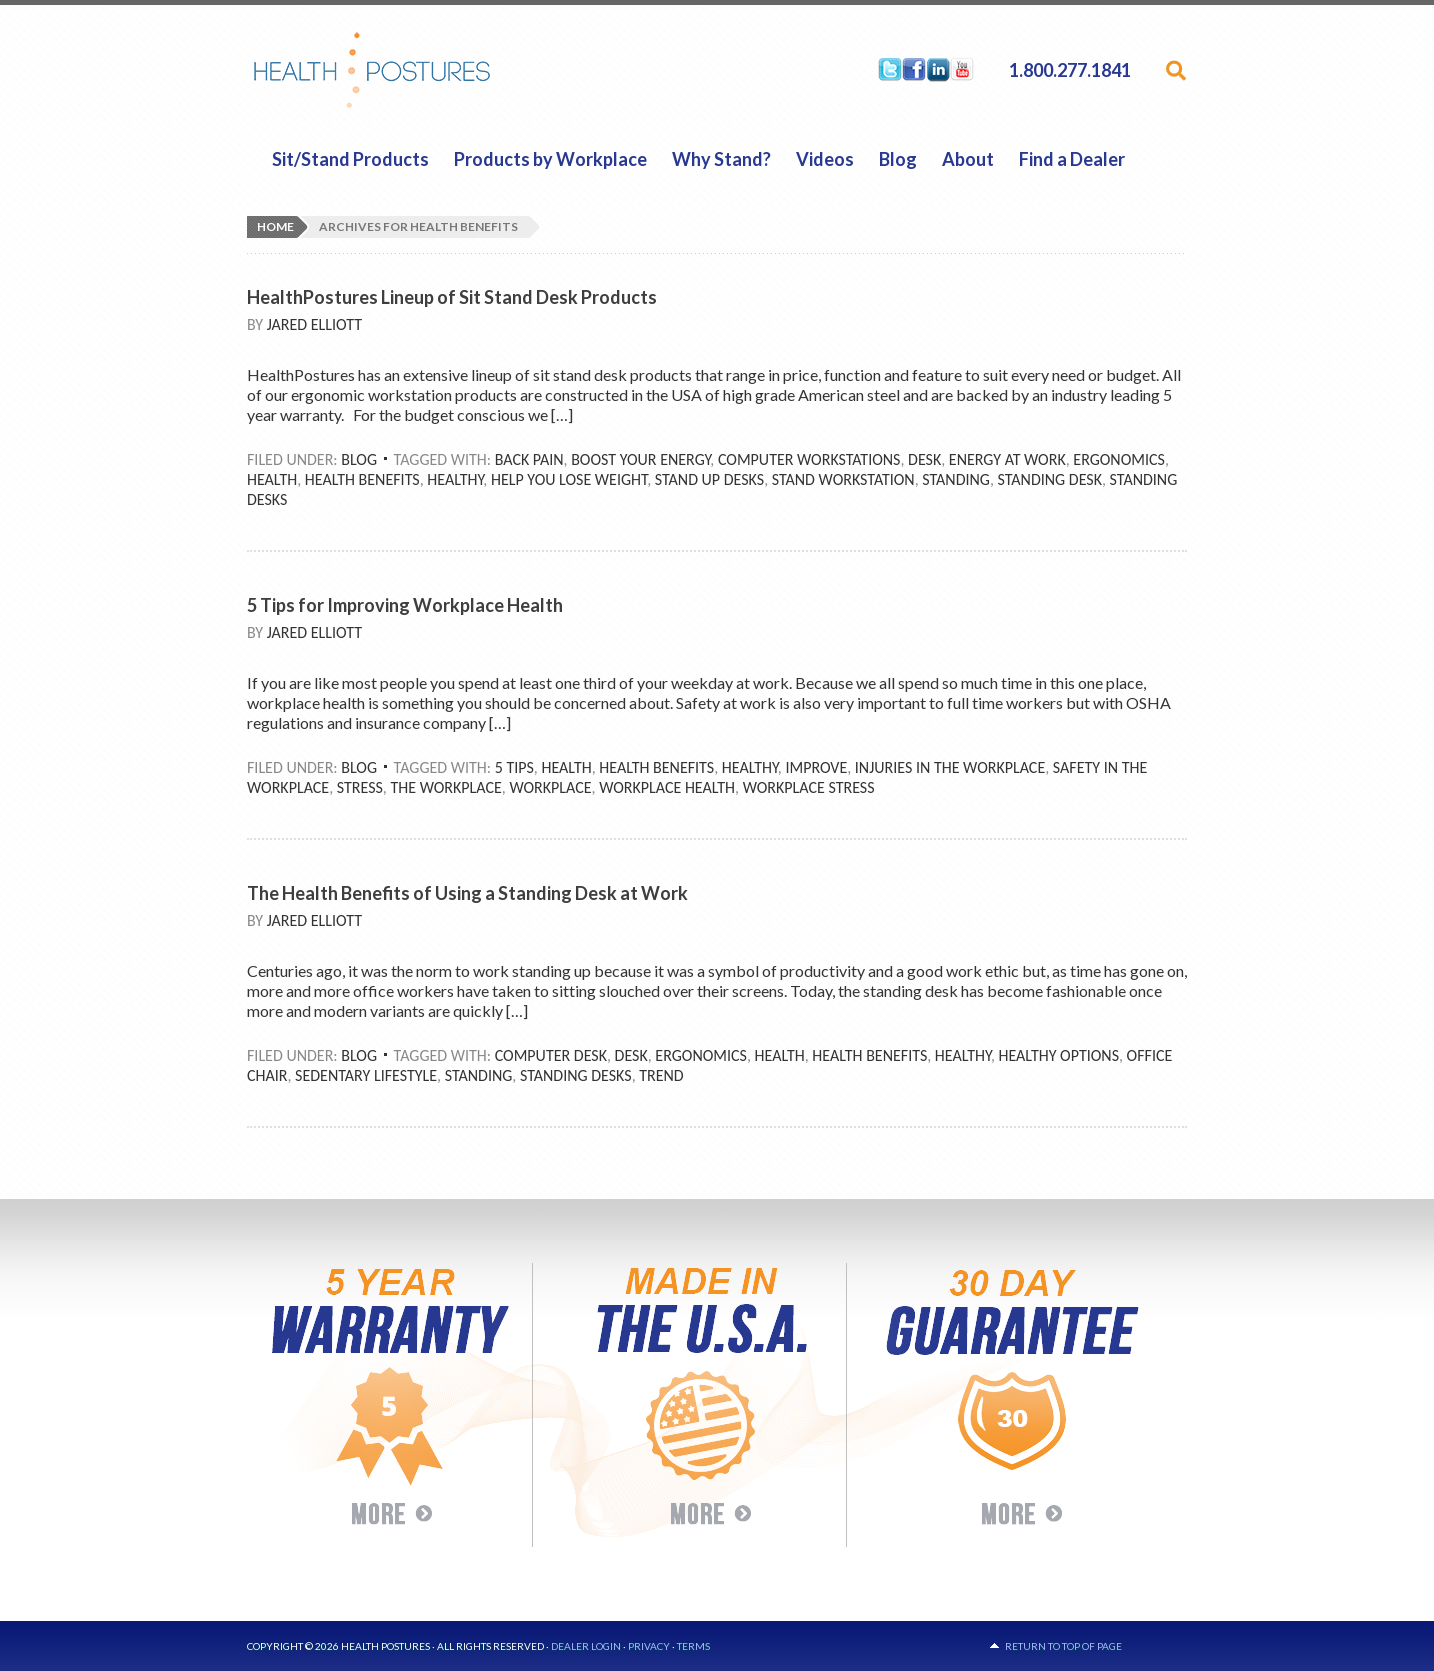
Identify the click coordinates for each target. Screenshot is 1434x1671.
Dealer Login (586, 1646)
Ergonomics (1119, 459)
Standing (956, 479)
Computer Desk (551, 1055)
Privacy (649, 1646)
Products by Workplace (550, 159)
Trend (661, 1075)
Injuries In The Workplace (950, 767)
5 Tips (514, 767)
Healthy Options (1058, 1055)
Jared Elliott (314, 324)
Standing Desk (1050, 479)
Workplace (550, 787)
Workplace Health (667, 787)
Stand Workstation (843, 479)
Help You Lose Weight (569, 479)
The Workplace (445, 787)
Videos (825, 159)
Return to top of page (1063, 1646)
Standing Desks (576, 1075)
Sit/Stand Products (350, 159)
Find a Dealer (1072, 159)
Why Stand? (721, 159)
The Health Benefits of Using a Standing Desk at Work (467, 893)
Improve (816, 767)
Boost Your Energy (640, 459)
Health (272, 479)
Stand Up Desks (709, 479)
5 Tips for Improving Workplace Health (405, 605)
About (968, 159)
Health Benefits (362, 479)
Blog (898, 159)
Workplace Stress (809, 787)
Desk (924, 459)
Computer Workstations (809, 459)
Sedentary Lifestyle (366, 1075)
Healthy (455, 479)
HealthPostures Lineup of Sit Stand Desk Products (452, 297)
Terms (693, 1646)
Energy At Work (1007, 459)
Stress (360, 787)
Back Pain (529, 459)
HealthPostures (410, 70)
